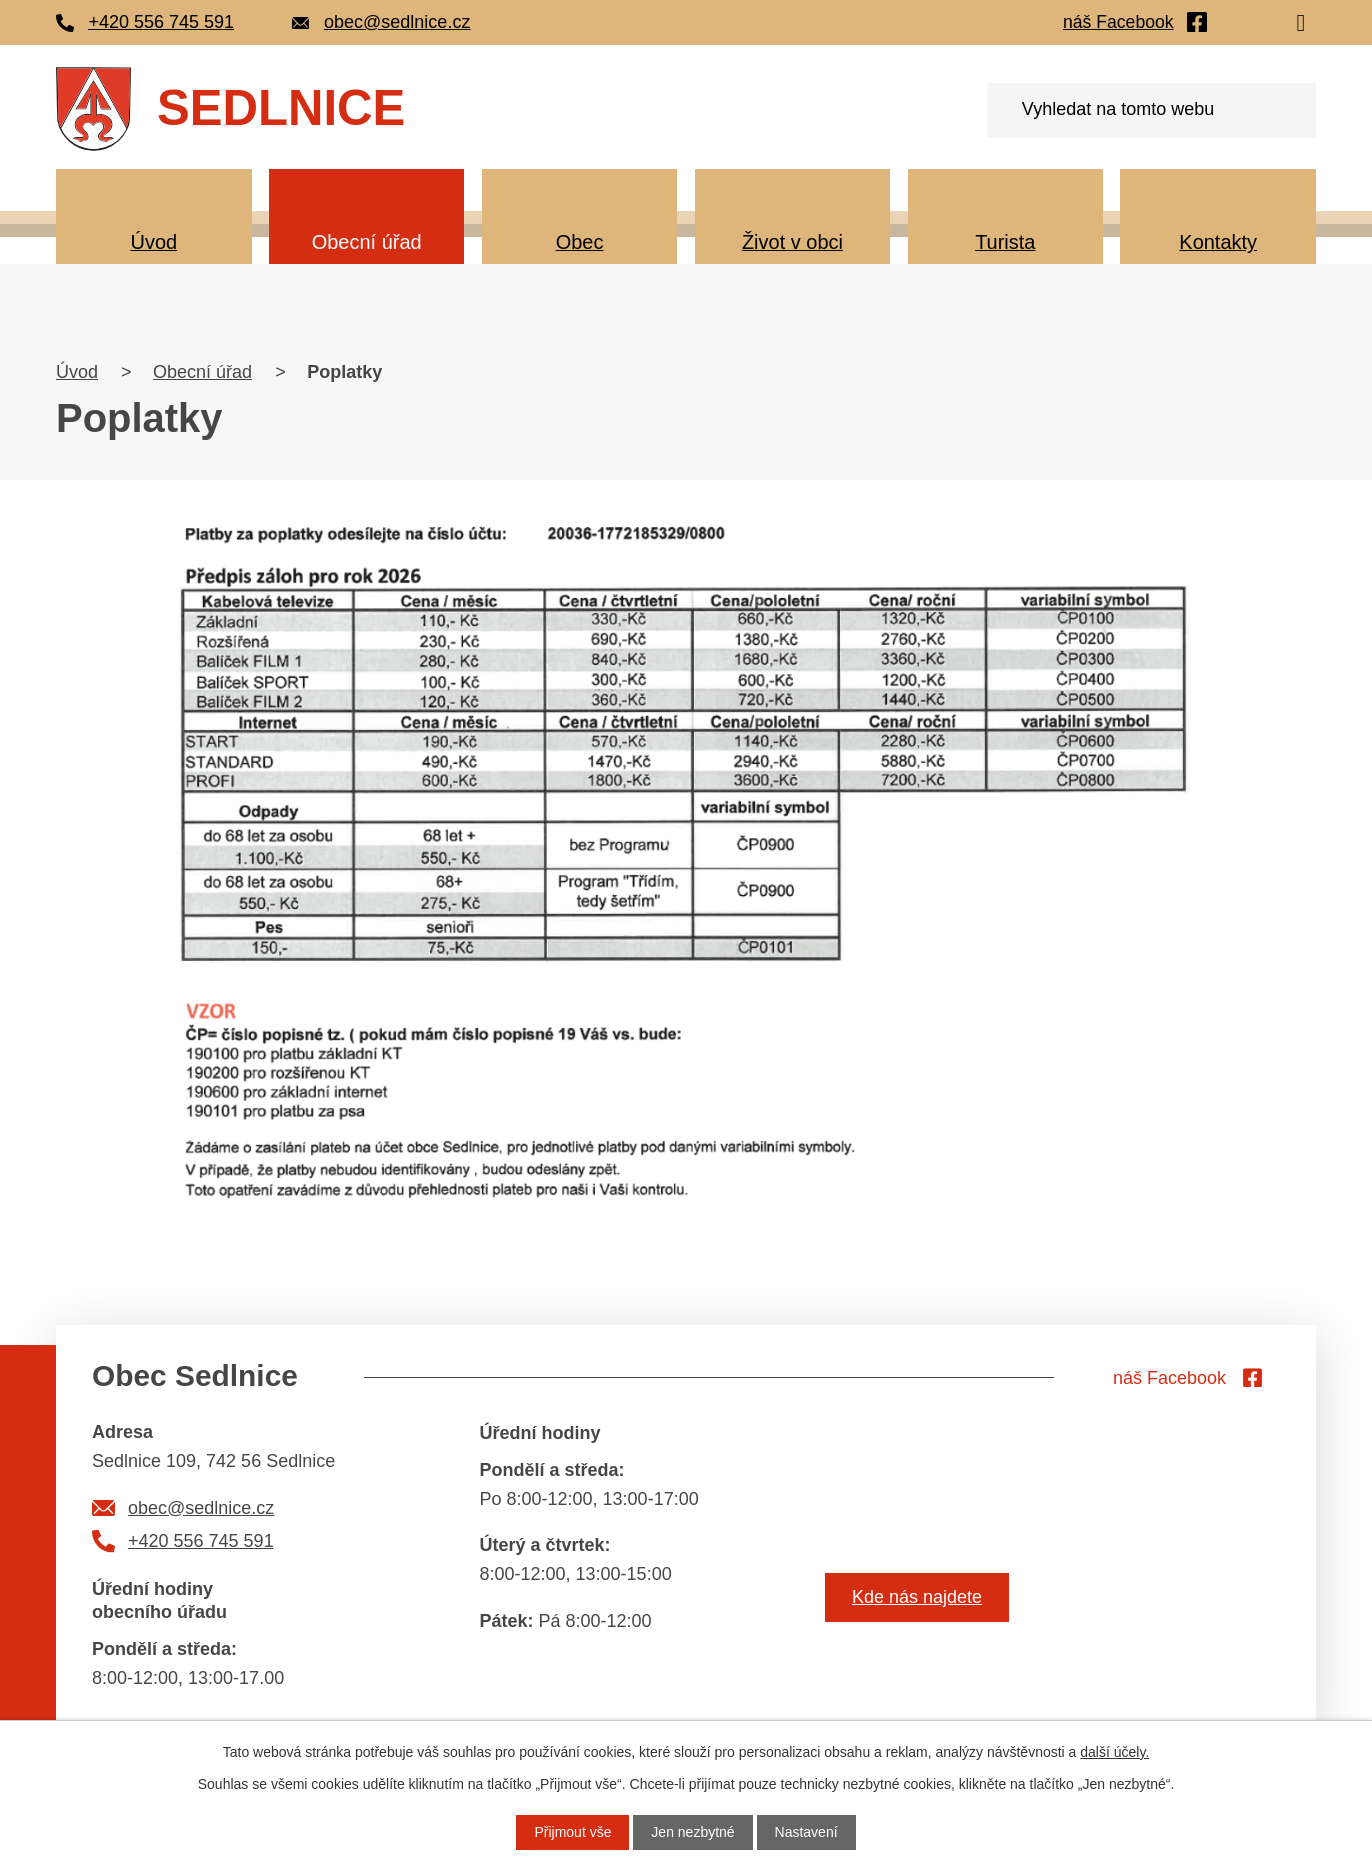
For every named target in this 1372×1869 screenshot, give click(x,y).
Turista (1005, 242)
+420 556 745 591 (201, 1541)
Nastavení (806, 1832)
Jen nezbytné (692, 1832)
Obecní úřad (367, 242)
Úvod (153, 242)
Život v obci (792, 242)
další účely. (1114, 1752)
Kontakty (1218, 242)
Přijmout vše (572, 1832)
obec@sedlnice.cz (201, 1508)
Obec (580, 242)
